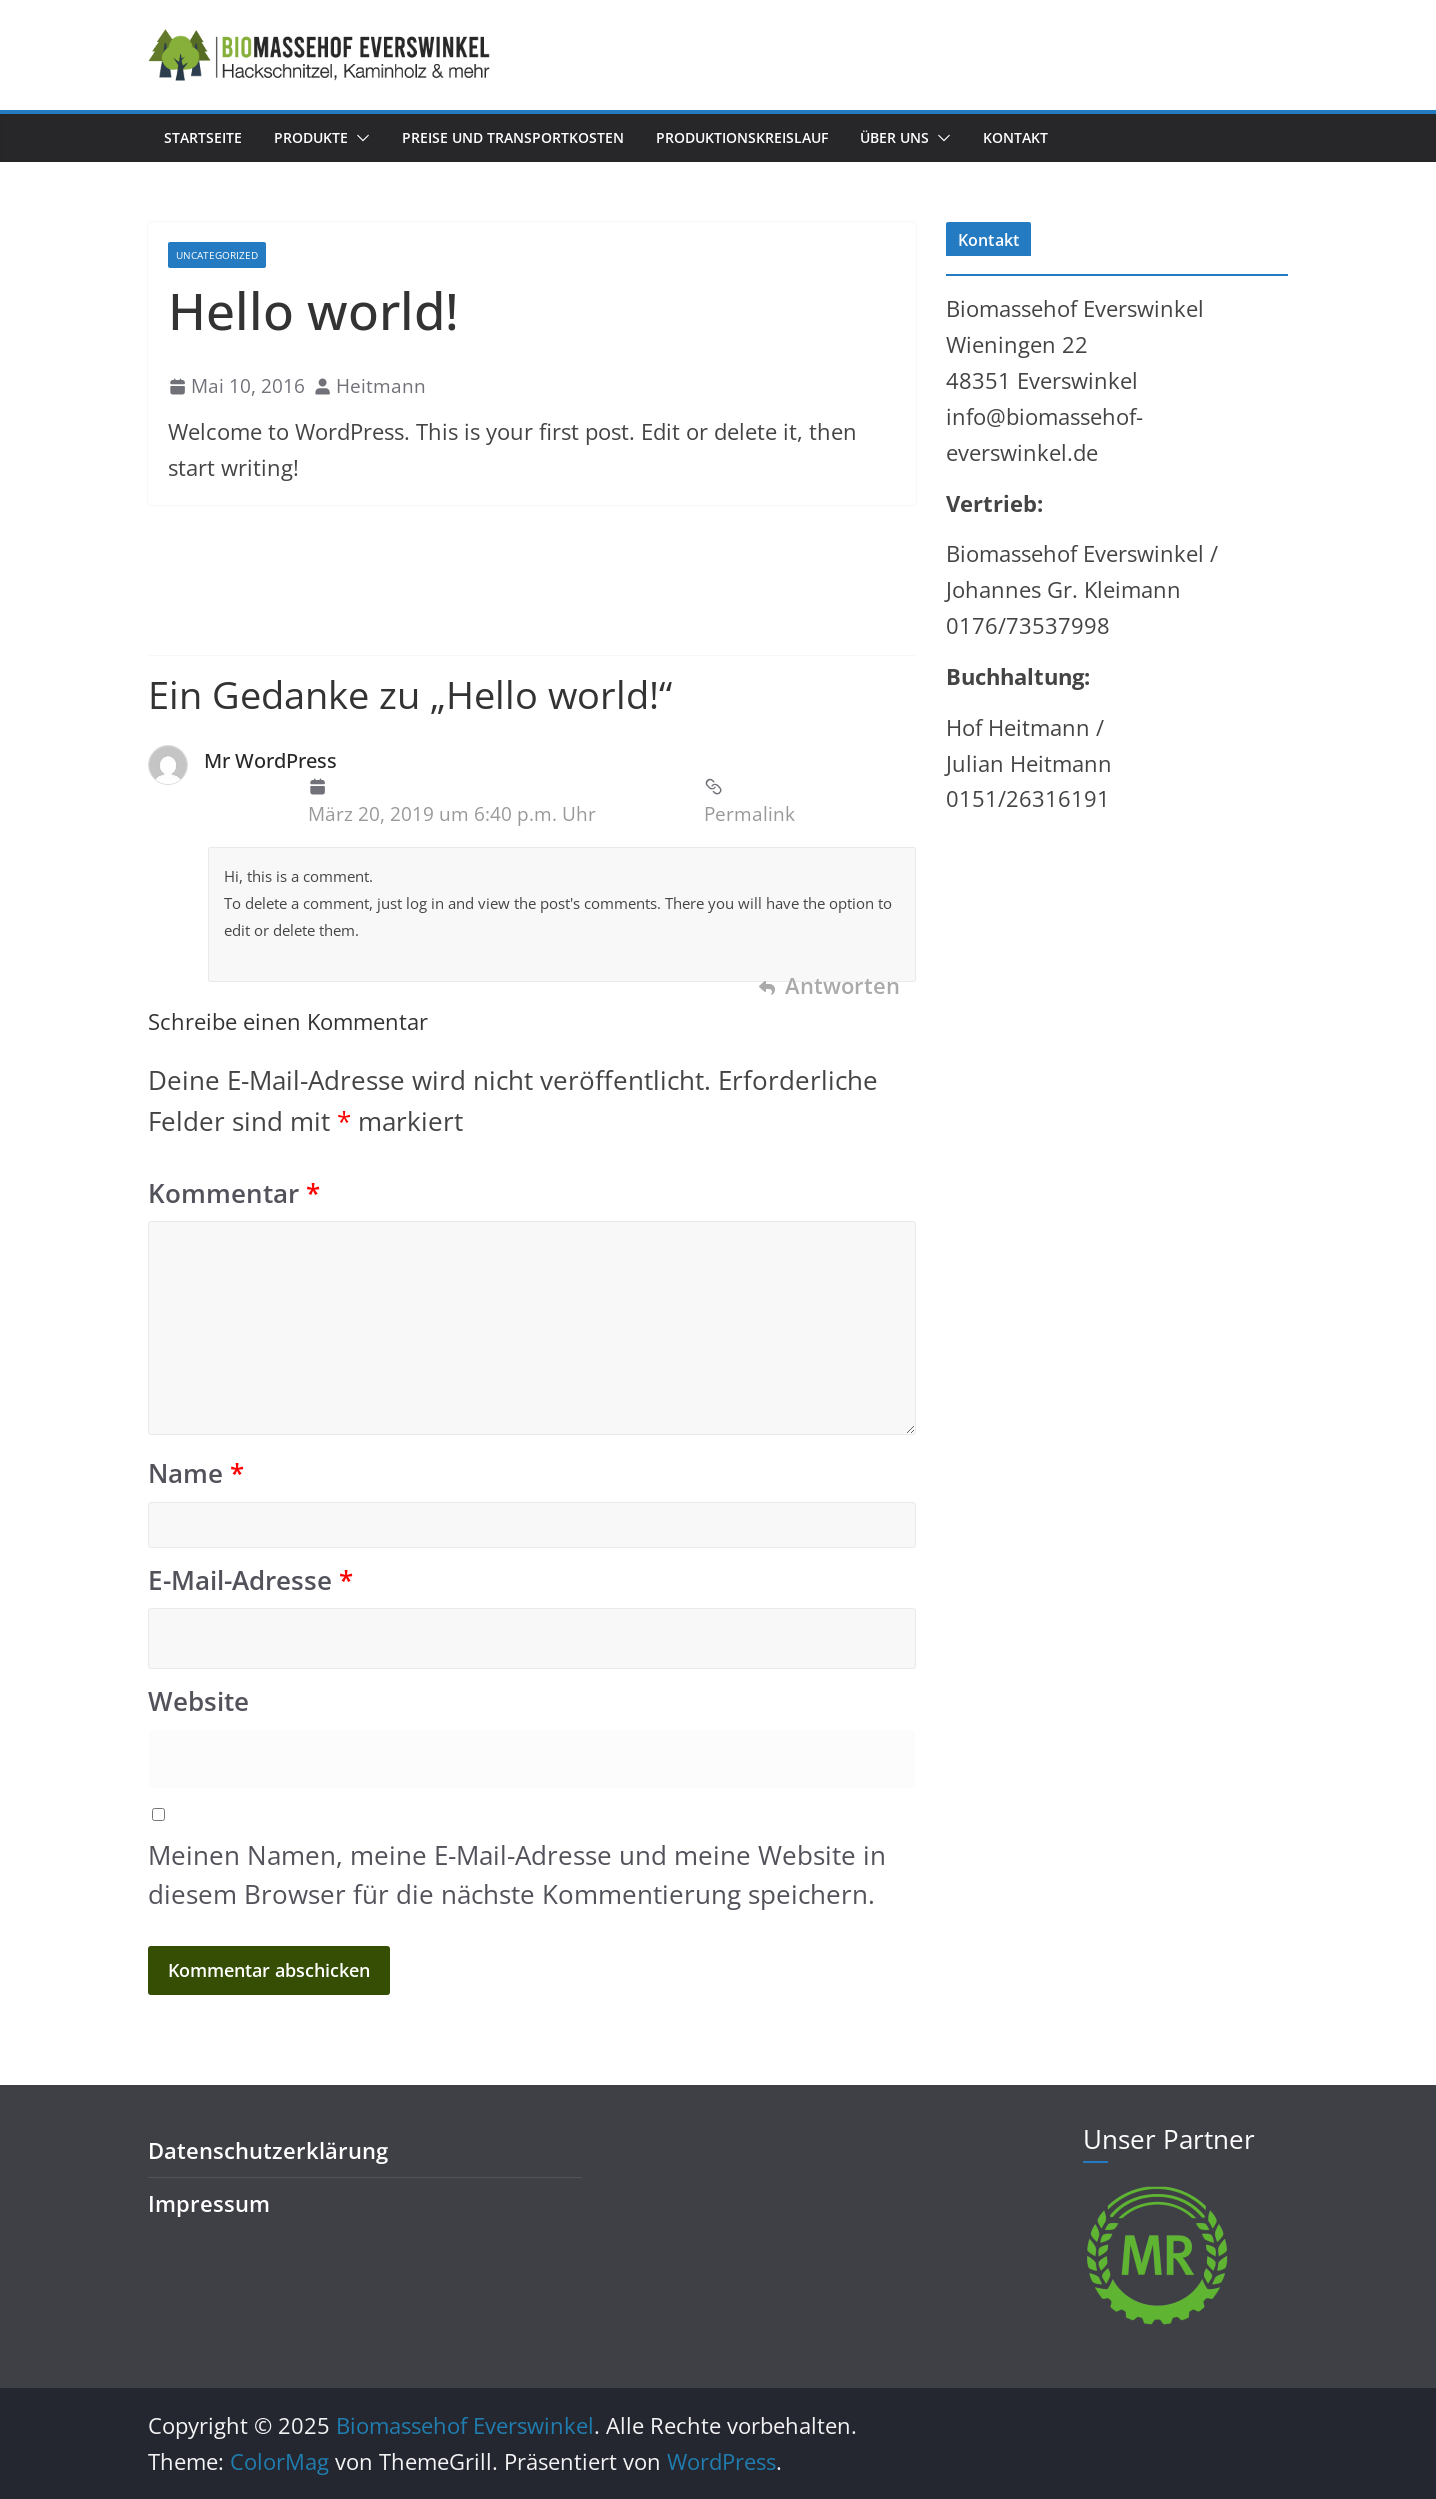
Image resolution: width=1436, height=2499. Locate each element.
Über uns (894, 137)
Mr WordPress (270, 760)
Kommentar (234, 1193)
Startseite (203, 137)
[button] (359, 138)
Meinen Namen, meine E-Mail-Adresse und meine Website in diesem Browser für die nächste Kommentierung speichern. (517, 1874)
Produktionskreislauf (742, 137)
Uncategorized (217, 255)
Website (198, 1701)
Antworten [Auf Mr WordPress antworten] (842, 985)
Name (196, 1473)
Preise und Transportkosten (513, 137)
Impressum (209, 2203)
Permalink (749, 801)
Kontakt (1015, 137)
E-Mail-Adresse (250, 1580)
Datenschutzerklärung (268, 2150)
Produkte (311, 137)
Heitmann (381, 385)
